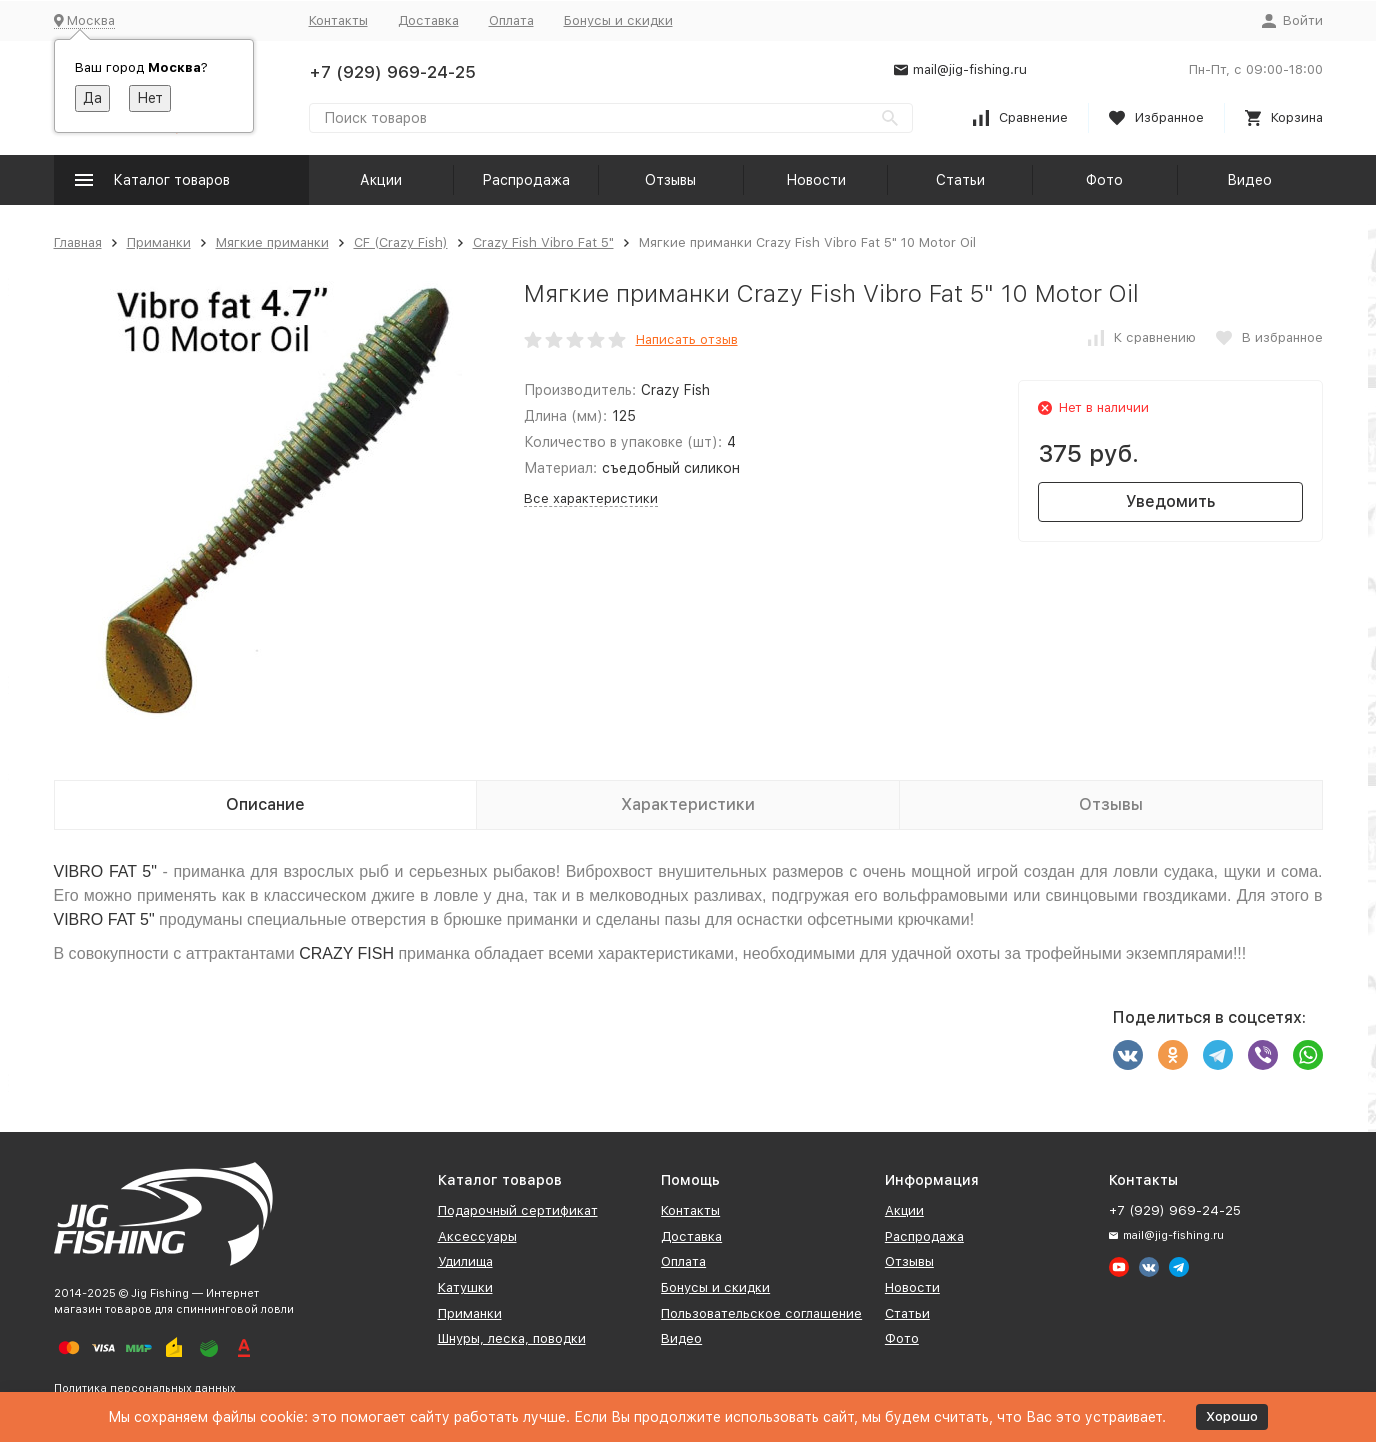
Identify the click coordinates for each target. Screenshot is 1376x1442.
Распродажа (526, 180)
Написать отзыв (687, 339)
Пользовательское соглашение (761, 1313)
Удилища (465, 1261)
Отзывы (670, 180)
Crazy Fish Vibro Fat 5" (543, 242)
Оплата (511, 20)
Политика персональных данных (145, 1388)
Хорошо (1232, 1416)
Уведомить (1170, 501)
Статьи (960, 180)
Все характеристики (591, 498)
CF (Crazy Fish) (401, 242)
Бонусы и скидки (618, 20)
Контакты (338, 20)
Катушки (465, 1287)
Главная (78, 242)
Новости (816, 180)
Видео (1249, 180)
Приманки (159, 242)
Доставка (428, 20)
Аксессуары (477, 1236)
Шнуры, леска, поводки (512, 1338)
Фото (1104, 180)
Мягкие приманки (272, 242)
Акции (381, 180)
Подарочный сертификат (518, 1210)
